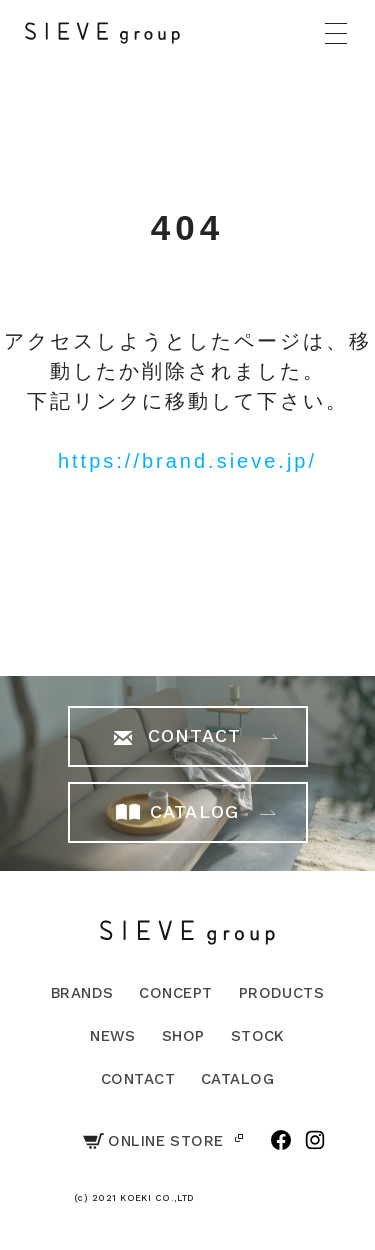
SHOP (183, 1036)
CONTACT (138, 1079)
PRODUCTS (282, 993)
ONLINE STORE (153, 1141)
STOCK (258, 1036)
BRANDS (82, 993)
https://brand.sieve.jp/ (187, 461)
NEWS (113, 1036)
